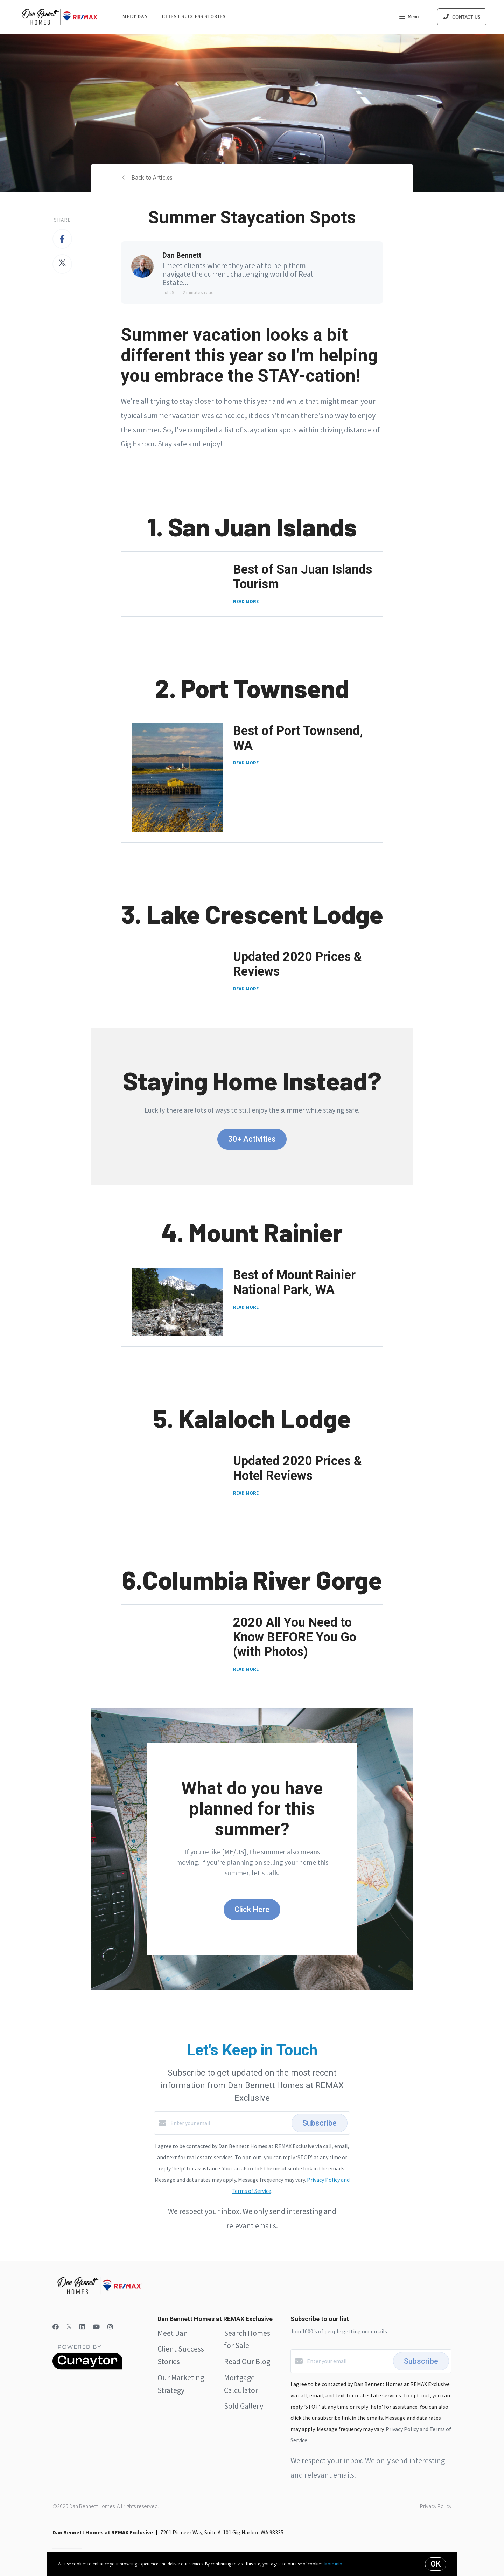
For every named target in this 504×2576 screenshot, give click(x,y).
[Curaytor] (87, 2367)
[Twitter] (69, 2327)
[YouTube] (96, 2327)
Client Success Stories (194, 16)
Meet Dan (135, 16)
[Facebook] (55, 2327)
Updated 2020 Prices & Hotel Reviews (297, 1468)
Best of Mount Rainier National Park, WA (294, 1282)
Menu (409, 17)
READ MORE (246, 601)
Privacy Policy (435, 2505)
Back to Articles (152, 177)
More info (333, 2564)
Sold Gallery (243, 2406)
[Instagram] (110, 2327)
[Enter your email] (229, 2123)
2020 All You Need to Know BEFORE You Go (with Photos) (294, 1637)
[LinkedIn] (82, 2327)
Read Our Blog (247, 2361)
